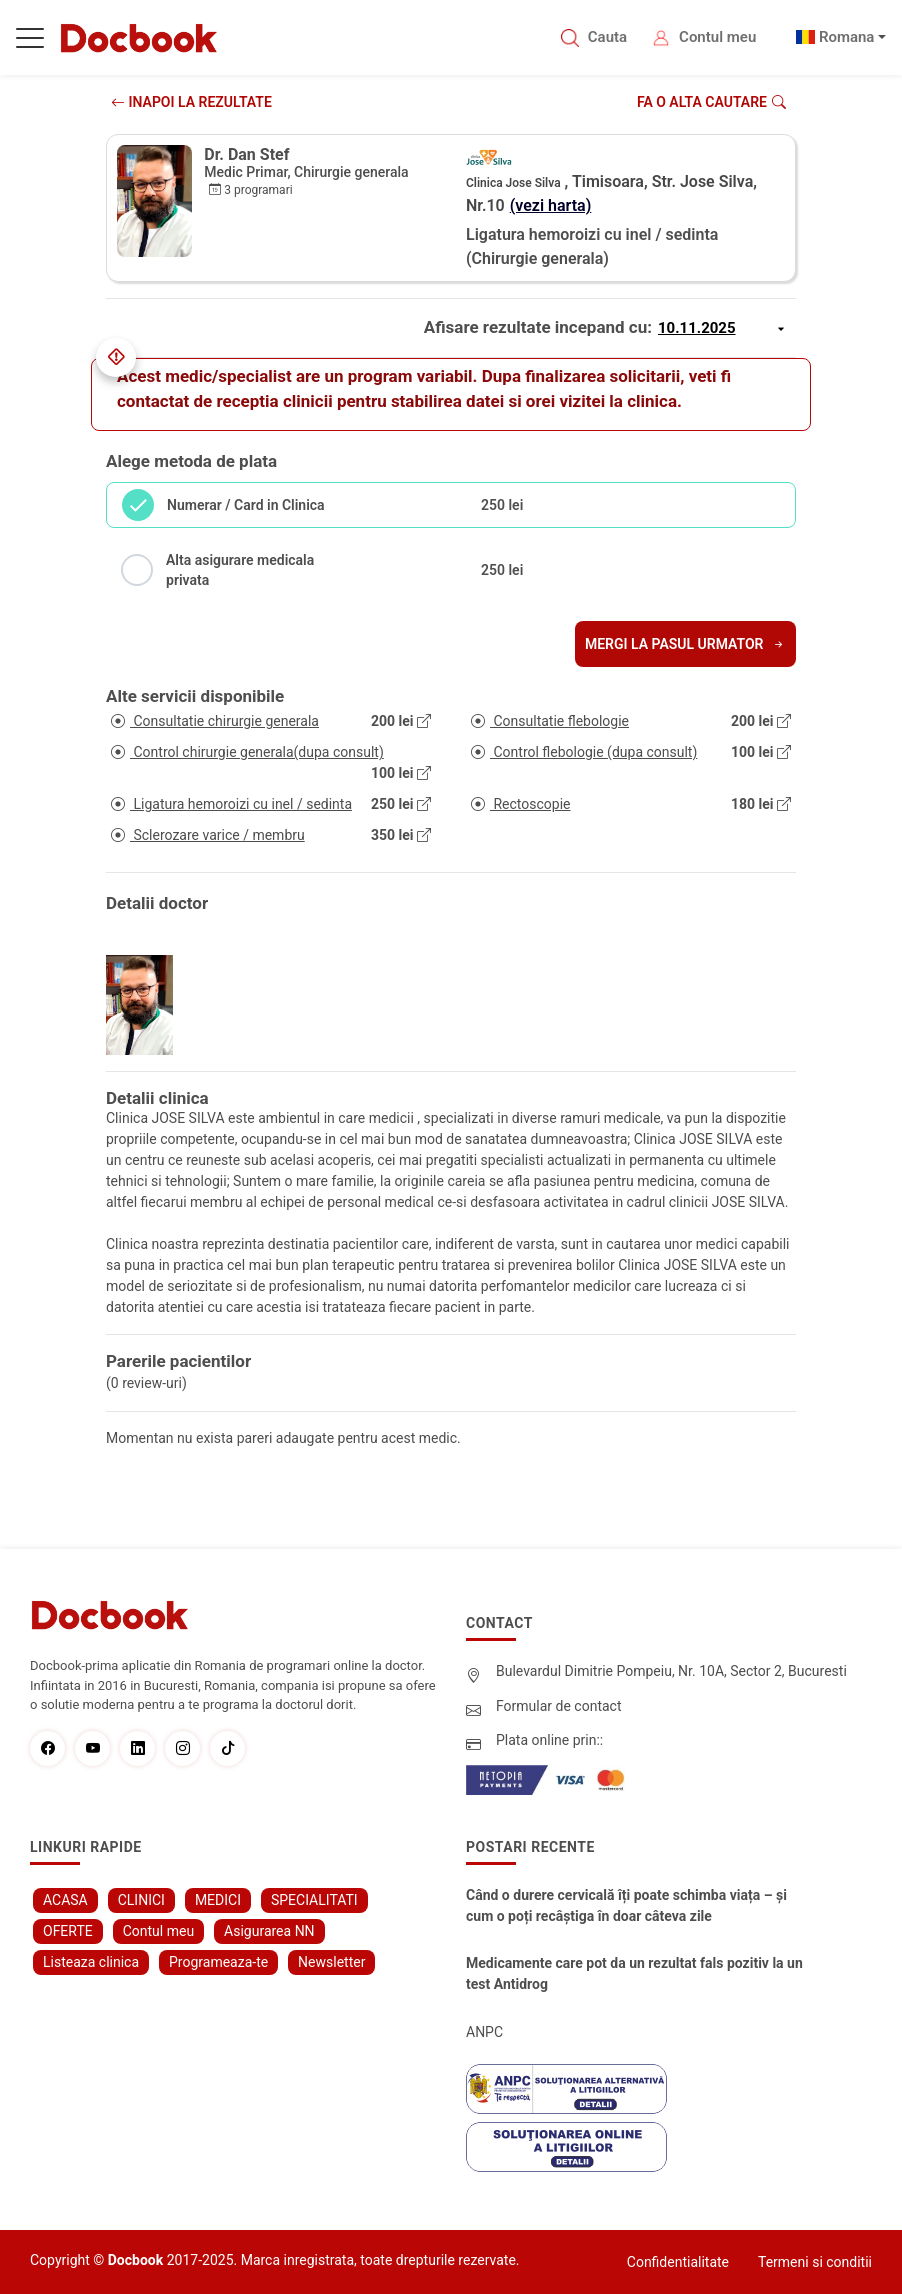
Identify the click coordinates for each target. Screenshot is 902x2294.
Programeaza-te (218, 1962)
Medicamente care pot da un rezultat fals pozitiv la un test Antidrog (634, 1973)
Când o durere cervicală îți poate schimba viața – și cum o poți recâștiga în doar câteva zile (626, 1905)
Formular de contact (559, 1706)
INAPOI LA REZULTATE (191, 102)
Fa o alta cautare (711, 102)
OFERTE (68, 1931)
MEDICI (218, 1900)
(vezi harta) (551, 205)
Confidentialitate (678, 2262)
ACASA (65, 1900)
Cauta (607, 37)
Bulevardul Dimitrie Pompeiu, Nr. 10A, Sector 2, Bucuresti (671, 1671)
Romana (847, 37)
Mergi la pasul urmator (685, 644)
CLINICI (141, 1900)
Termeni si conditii (815, 2262)
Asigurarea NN (269, 1931)
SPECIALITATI (314, 1900)
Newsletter (331, 1962)
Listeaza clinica (91, 1962)
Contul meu (717, 37)
